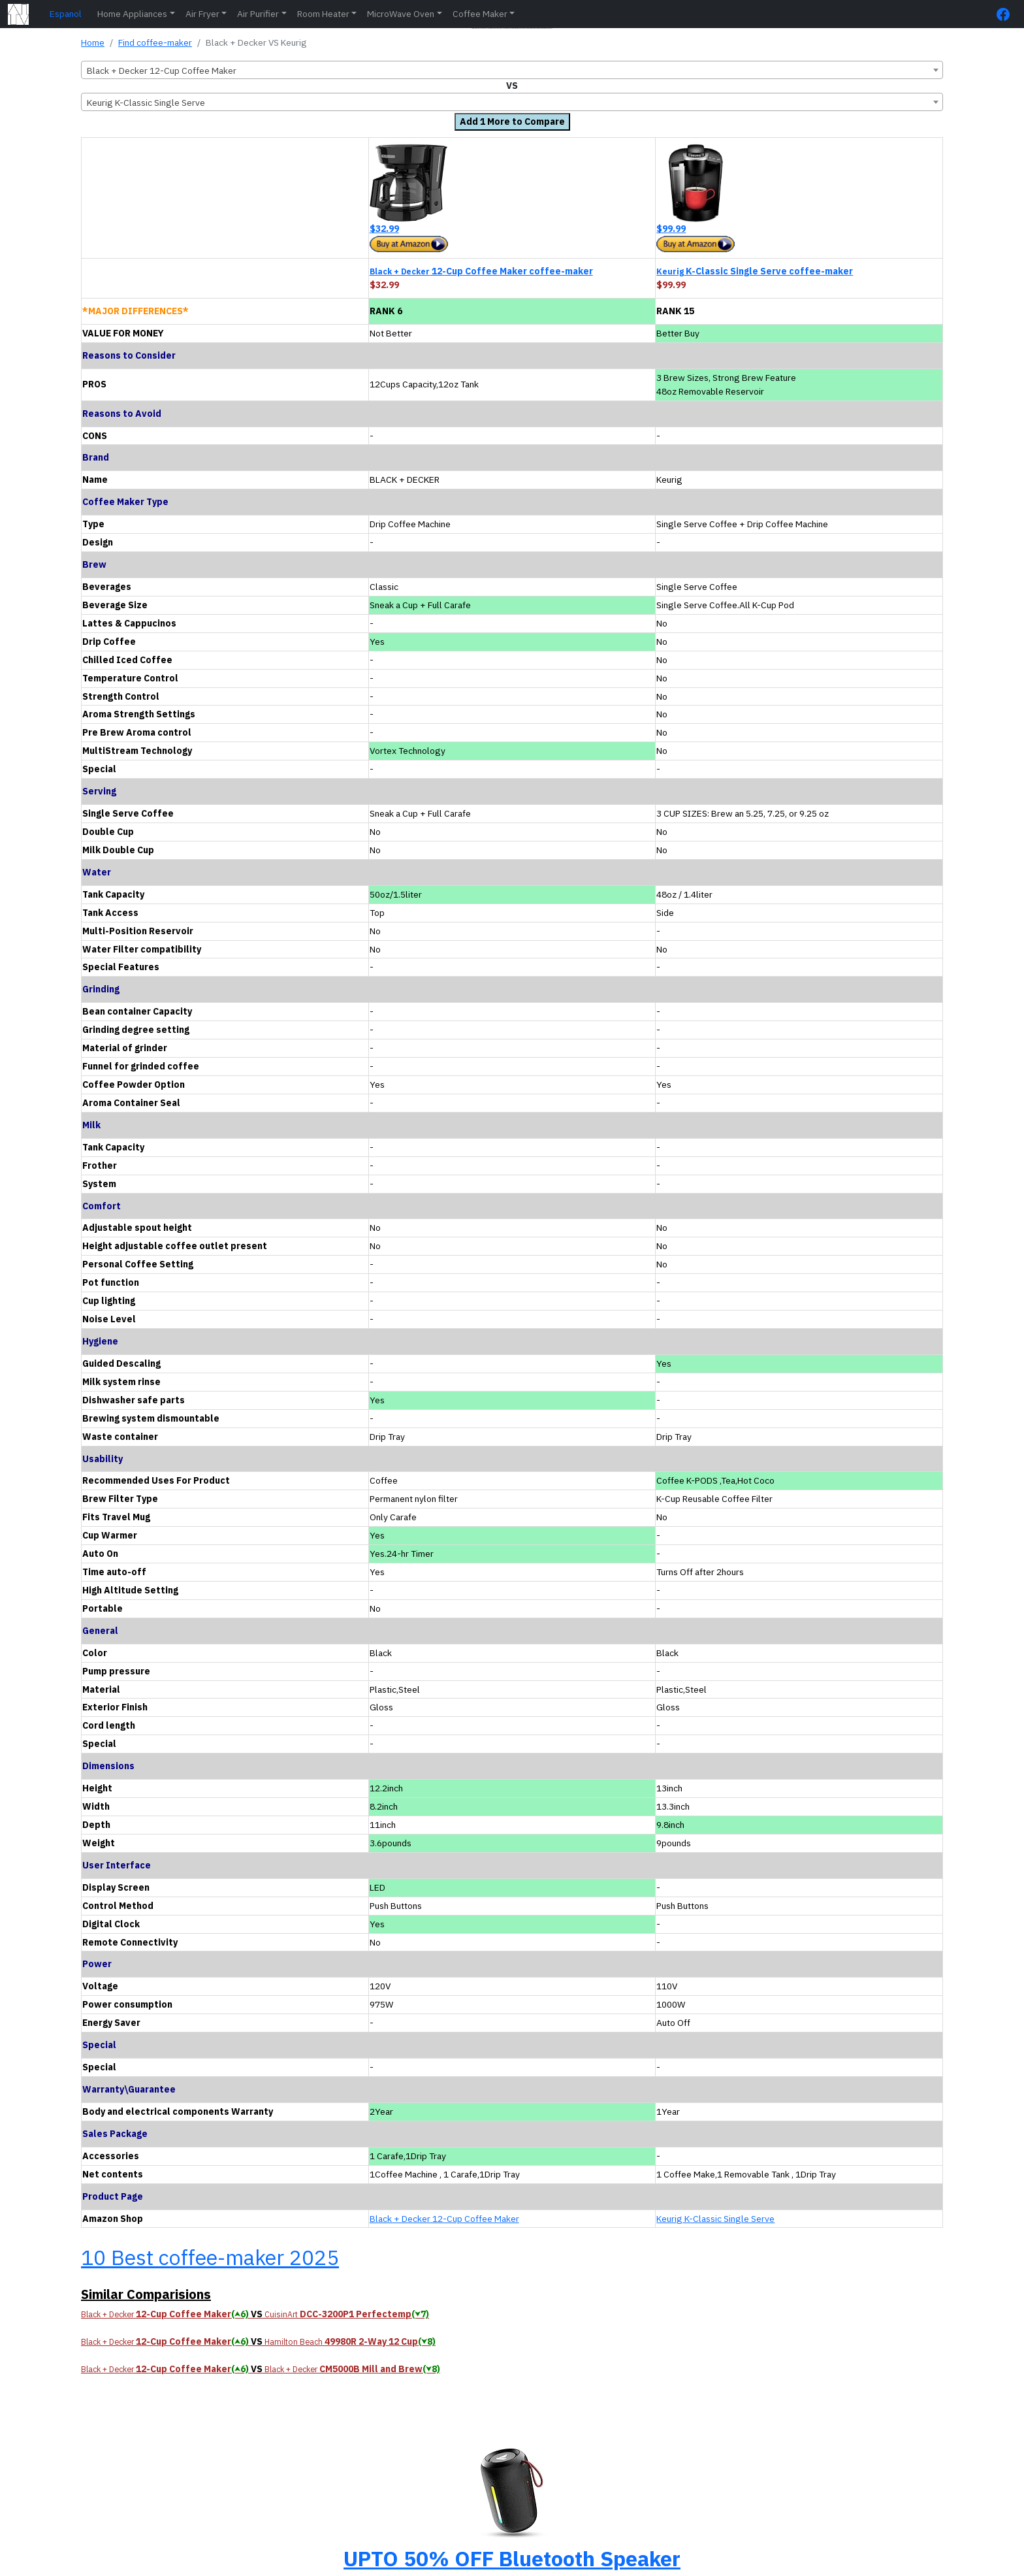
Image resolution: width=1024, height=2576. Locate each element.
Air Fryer (202, 14)
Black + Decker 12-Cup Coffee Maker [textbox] (161, 70)
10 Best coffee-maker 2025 (210, 2257)
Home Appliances (132, 14)
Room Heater (323, 14)
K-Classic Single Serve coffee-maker (754, 271)
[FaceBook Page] (1006, 14)
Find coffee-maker (155, 42)
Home (92, 42)
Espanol (66, 14)
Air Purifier (258, 14)
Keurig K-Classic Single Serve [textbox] (146, 102)
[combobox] (512, 70)
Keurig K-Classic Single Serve (715, 2219)
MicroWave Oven (400, 14)
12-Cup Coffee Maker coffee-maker (481, 271)
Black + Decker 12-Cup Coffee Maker (444, 2219)
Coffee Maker (480, 14)
